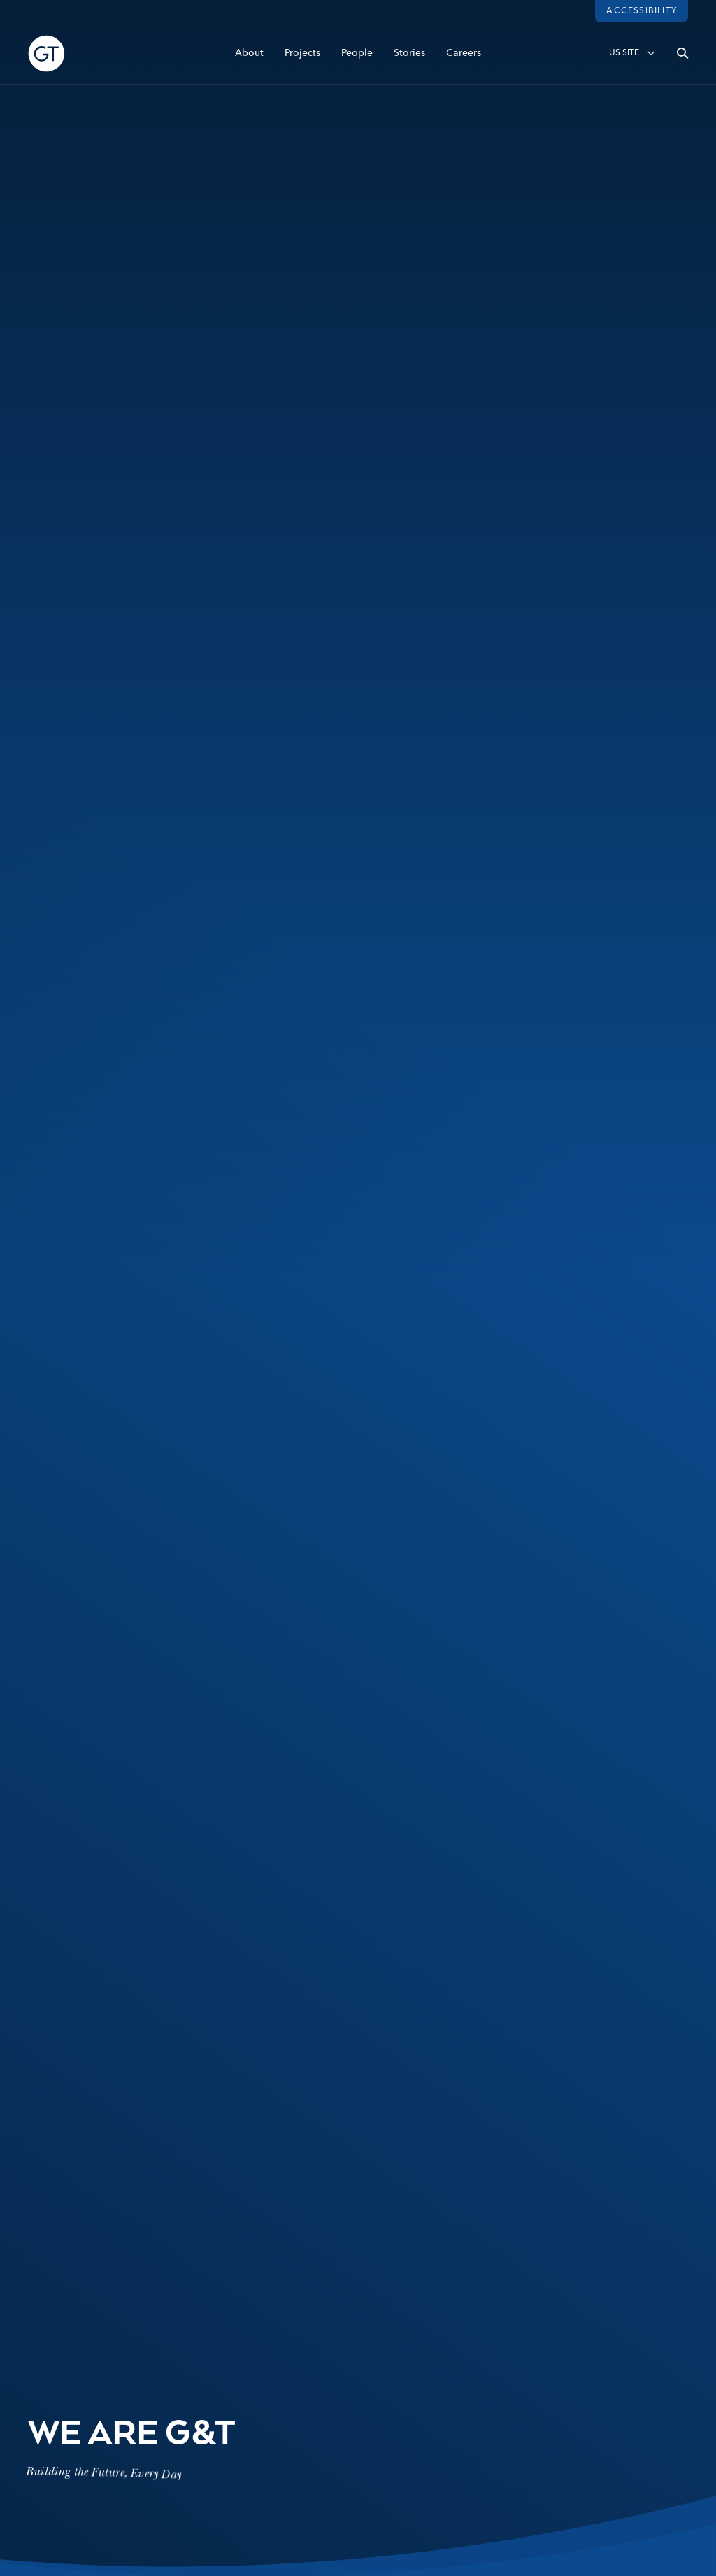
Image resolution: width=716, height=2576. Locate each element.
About (249, 54)
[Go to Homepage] (46, 54)
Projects (302, 54)
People (357, 54)
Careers (463, 54)
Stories (409, 54)
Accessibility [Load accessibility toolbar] (641, 11)
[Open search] (682, 53)
